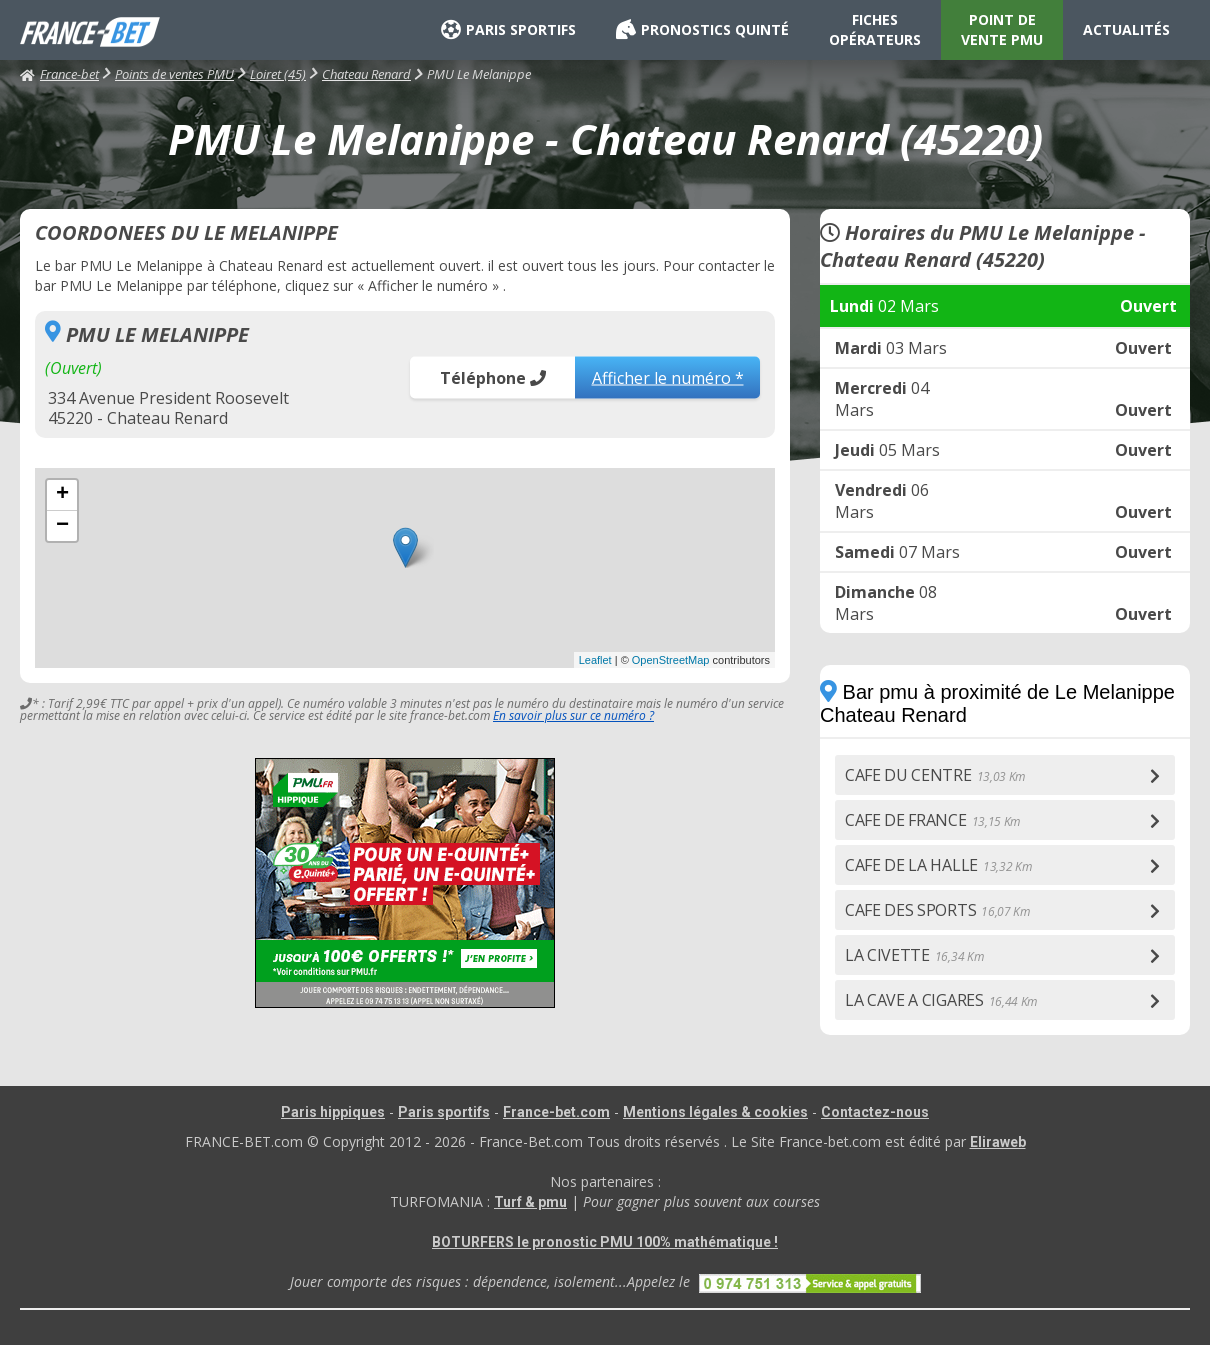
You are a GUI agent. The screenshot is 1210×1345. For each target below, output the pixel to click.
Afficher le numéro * (668, 377)
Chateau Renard (366, 74)
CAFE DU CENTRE (935, 775)
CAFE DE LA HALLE (938, 865)
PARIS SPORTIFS (508, 30)
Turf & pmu (530, 1202)
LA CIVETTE (914, 955)
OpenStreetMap (671, 660)
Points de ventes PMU (174, 74)
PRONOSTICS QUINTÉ (702, 30)
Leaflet (595, 660)
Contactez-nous (875, 1112)
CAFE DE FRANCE (932, 820)
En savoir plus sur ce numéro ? (573, 715)
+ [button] (62, 495)
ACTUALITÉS (1126, 29)
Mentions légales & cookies (715, 1112)
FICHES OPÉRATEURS (875, 29)
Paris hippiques (333, 1112)
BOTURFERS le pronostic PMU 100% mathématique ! (605, 1242)
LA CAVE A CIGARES (941, 1000)
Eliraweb (998, 1142)
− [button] (62, 526)
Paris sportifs (444, 1112)
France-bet (59, 74)
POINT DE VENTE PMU (1002, 29)
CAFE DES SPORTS (937, 910)
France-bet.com (556, 1112)
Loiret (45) (278, 74)
